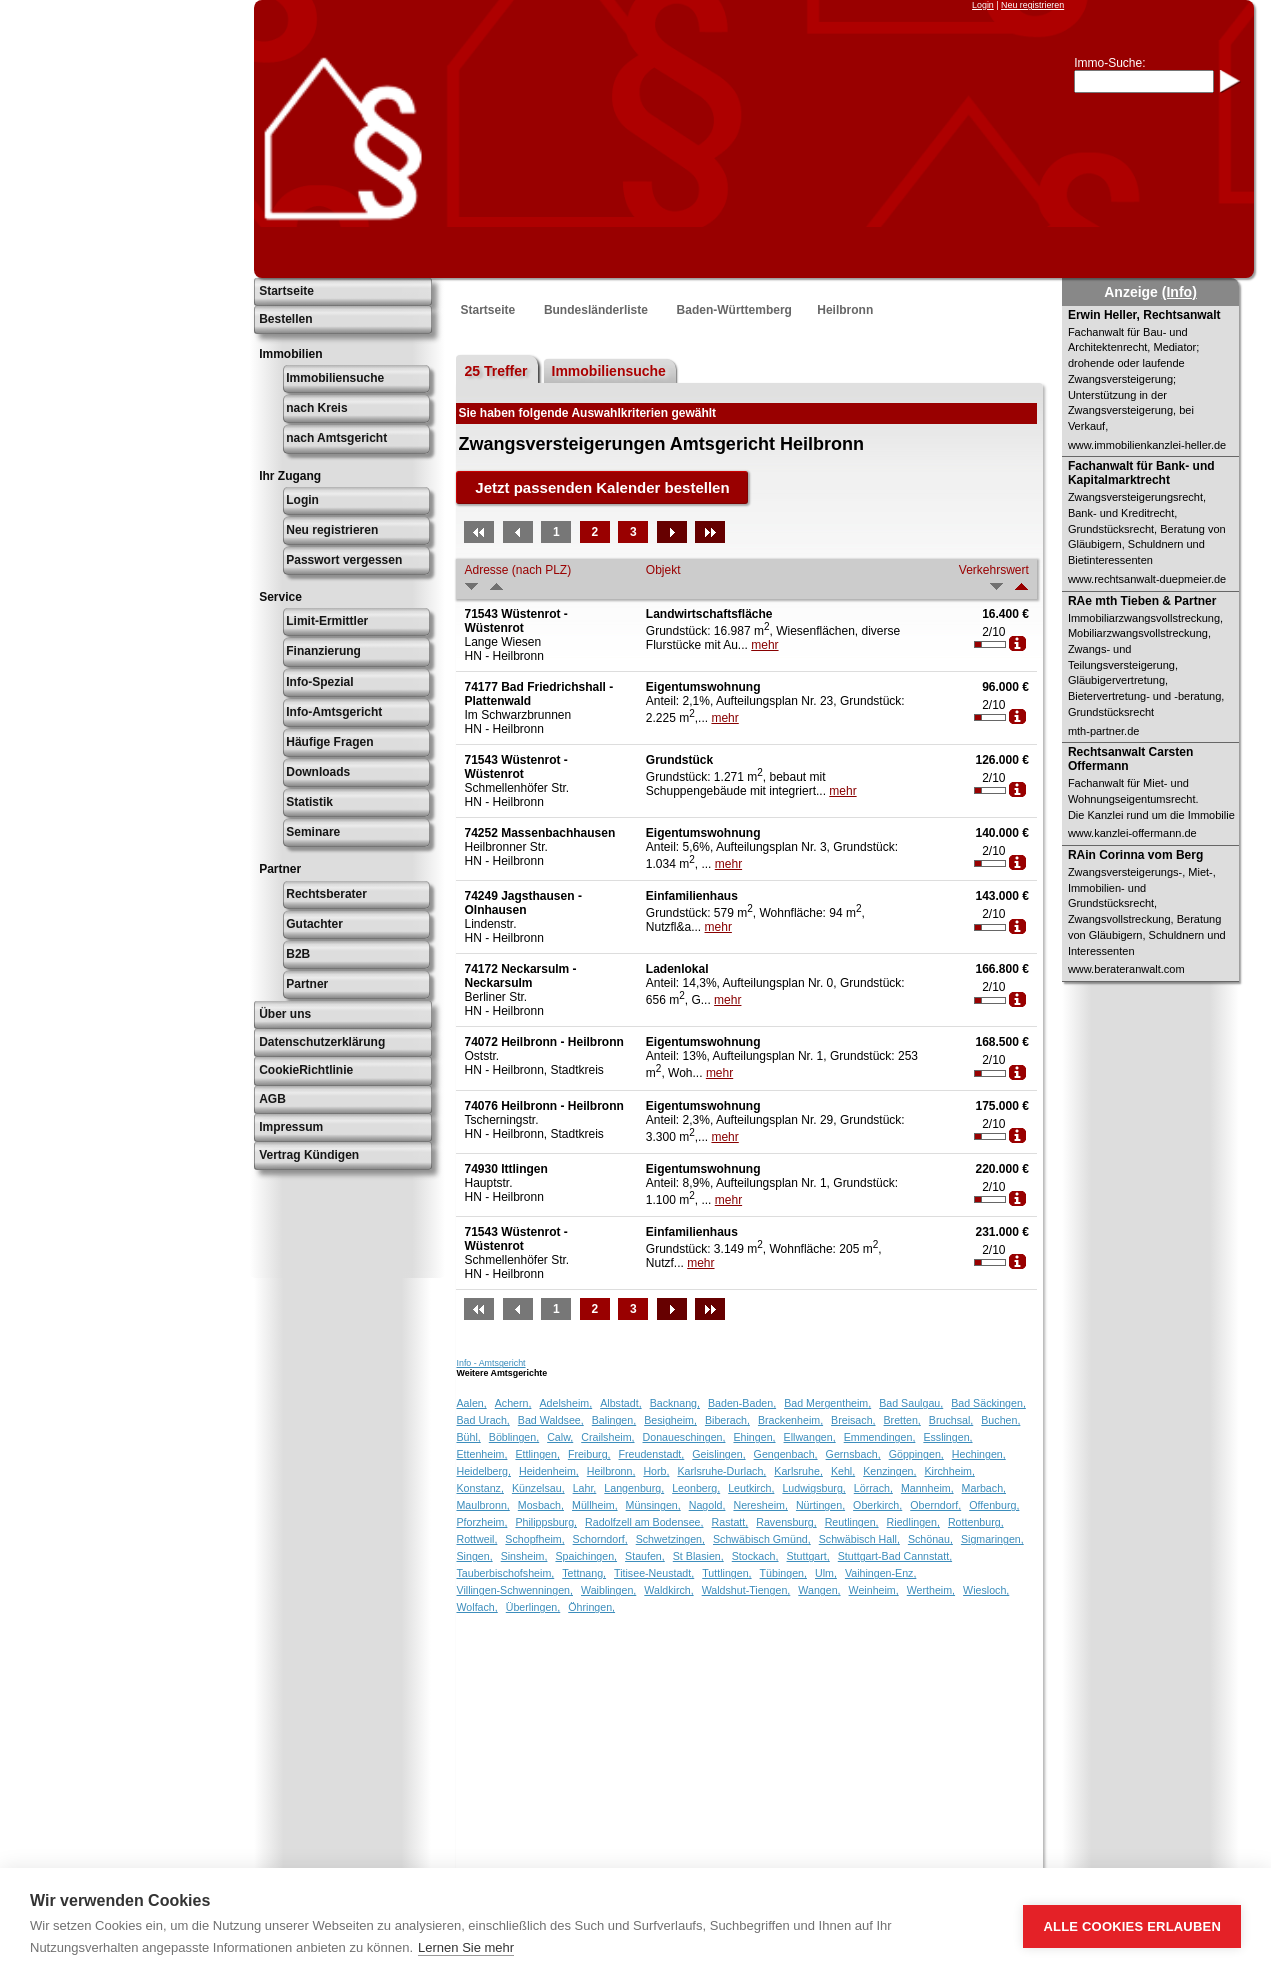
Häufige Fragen (329, 742)
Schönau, (930, 1539)
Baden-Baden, (742, 1403)
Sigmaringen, (992, 1539)
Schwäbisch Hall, (859, 1539)
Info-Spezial (319, 682)
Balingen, (614, 1420)
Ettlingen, (537, 1454)
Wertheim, (931, 1590)
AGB (272, 1099)
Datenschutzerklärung (322, 1042)
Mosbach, (541, 1505)
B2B (298, 954)
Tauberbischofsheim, (505, 1573)
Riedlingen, (913, 1522)
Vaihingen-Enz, (880, 1573)
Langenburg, (634, 1488)
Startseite (286, 291)
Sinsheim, (524, 1556)
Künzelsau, (538, 1488)
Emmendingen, (880, 1437)
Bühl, (468, 1437)
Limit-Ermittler (327, 621)
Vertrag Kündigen (309, 1155)
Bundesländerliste (596, 310)
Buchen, (1000, 1420)
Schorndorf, (600, 1539)
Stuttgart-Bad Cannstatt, (895, 1556)
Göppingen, (916, 1454)
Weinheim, (874, 1590)
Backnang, (675, 1403)
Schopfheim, (534, 1539)
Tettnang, (584, 1573)
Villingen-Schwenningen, (514, 1590)
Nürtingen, (820, 1505)
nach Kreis (316, 408)
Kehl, (843, 1471)
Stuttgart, (808, 1556)
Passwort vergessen (344, 560)
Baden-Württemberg (734, 310)
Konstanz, (479, 1488)
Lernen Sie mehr (466, 1947)
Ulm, (826, 1573)
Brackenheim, (790, 1420)
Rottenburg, (976, 1522)
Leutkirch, (751, 1488)
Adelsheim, (565, 1403)
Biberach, (727, 1420)
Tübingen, (783, 1573)
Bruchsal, (951, 1420)
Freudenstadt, (652, 1454)
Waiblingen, (608, 1590)
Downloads (318, 772)
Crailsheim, (607, 1437)
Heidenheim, (549, 1471)
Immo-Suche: (1109, 63)
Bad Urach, (482, 1420)
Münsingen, (653, 1505)
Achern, (513, 1403)
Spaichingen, (586, 1556)
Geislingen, (718, 1454)
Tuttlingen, (726, 1573)
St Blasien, (698, 1556)
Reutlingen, (852, 1522)
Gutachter (314, 924)
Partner (307, 984)
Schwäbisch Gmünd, (762, 1539)
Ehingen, (754, 1437)
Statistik (309, 802)
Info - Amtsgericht (490, 1363)
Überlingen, (533, 1607)
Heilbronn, (611, 1471)
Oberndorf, (935, 1505)
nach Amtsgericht (336, 438)
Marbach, (984, 1488)
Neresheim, (760, 1505)
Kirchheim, (950, 1471)
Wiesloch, (986, 1590)
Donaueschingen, (684, 1437)
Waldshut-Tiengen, (746, 1590)
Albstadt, (620, 1403)
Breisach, (853, 1420)
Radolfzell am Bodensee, (644, 1522)
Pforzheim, (481, 1522)
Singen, (474, 1556)
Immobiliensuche (335, 378)
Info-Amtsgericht (334, 712)
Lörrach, (873, 1488)
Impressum (291, 1127)
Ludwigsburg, (813, 1488)
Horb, (656, 1471)
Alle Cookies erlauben (1132, 1926)
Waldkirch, (668, 1590)
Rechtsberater (326, 894)
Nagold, (707, 1505)
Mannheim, (927, 1488)
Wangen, (819, 1590)
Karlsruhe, (798, 1471)
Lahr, (585, 1488)
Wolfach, (476, 1607)
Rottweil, (476, 1539)
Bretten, (902, 1420)
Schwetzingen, (670, 1539)
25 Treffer (495, 371)
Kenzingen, (889, 1471)
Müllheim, (595, 1505)
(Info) (1179, 292)
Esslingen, (947, 1437)
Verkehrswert (994, 570)
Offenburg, (994, 1505)
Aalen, (471, 1403)
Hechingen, (979, 1454)
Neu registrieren (1032, 5)
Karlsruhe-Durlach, (721, 1471)
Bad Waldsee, (551, 1420)
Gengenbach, (786, 1454)
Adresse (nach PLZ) (517, 570)
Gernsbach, (853, 1454)
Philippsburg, (546, 1522)
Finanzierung (323, 651)
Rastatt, (730, 1522)
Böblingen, (514, 1437)
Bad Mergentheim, (827, 1403)
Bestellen (285, 319)
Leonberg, (696, 1488)
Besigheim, (670, 1420)
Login (983, 5)
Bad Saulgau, (911, 1403)
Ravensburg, (786, 1522)
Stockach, (755, 1556)
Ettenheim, (481, 1454)
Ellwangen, (810, 1437)
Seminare (313, 832)
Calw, (560, 1437)
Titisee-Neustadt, (654, 1573)
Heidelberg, (483, 1471)
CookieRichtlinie (306, 1070)
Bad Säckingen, (988, 1403)
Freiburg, (589, 1454)
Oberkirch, (877, 1505)
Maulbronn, (482, 1505)
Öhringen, (591, 1607)
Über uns (285, 1014)
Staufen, (645, 1556)
